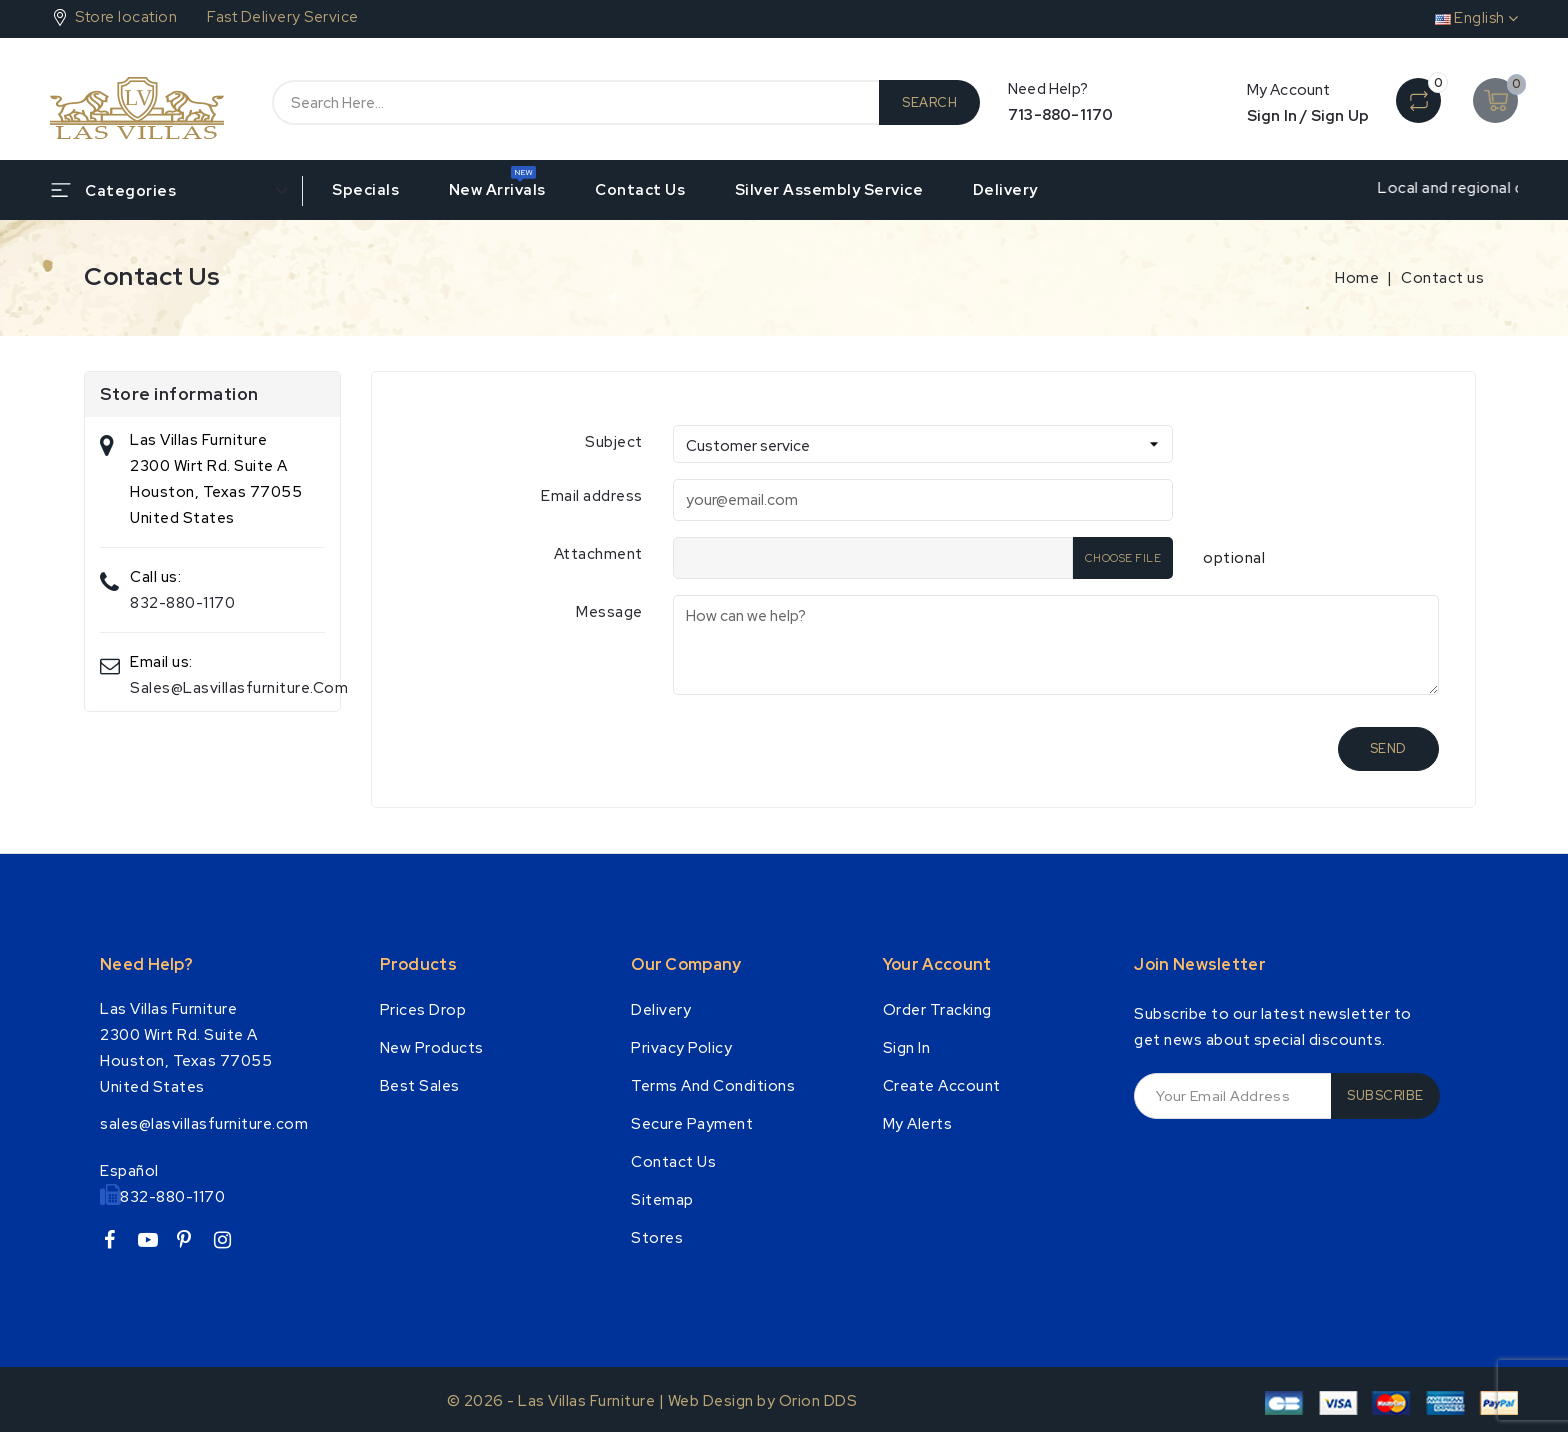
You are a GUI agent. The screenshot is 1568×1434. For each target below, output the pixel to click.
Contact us (640, 190)
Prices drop (423, 1010)
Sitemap (662, 1200)
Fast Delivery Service (283, 17)
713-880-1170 (1060, 115)
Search (929, 102)
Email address (592, 496)
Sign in (907, 1048)
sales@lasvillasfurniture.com (239, 688)
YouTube (155, 1243)
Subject (614, 442)
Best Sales (420, 1086)
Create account (942, 1086)
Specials (365, 190)
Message (609, 612)
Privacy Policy (681, 1048)
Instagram (230, 1243)
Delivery (1005, 190)
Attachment (598, 554)
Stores (657, 1238)
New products (432, 1048)
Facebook (117, 1243)
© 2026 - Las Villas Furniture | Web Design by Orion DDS (652, 1401)
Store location (126, 17)
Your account (937, 964)
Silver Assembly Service (829, 190)
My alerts (918, 1124)
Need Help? (146, 964)
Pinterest (192, 1243)
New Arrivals (497, 190)
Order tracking (937, 1010)
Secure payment (692, 1124)
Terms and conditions (713, 1086)
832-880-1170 (182, 603)
